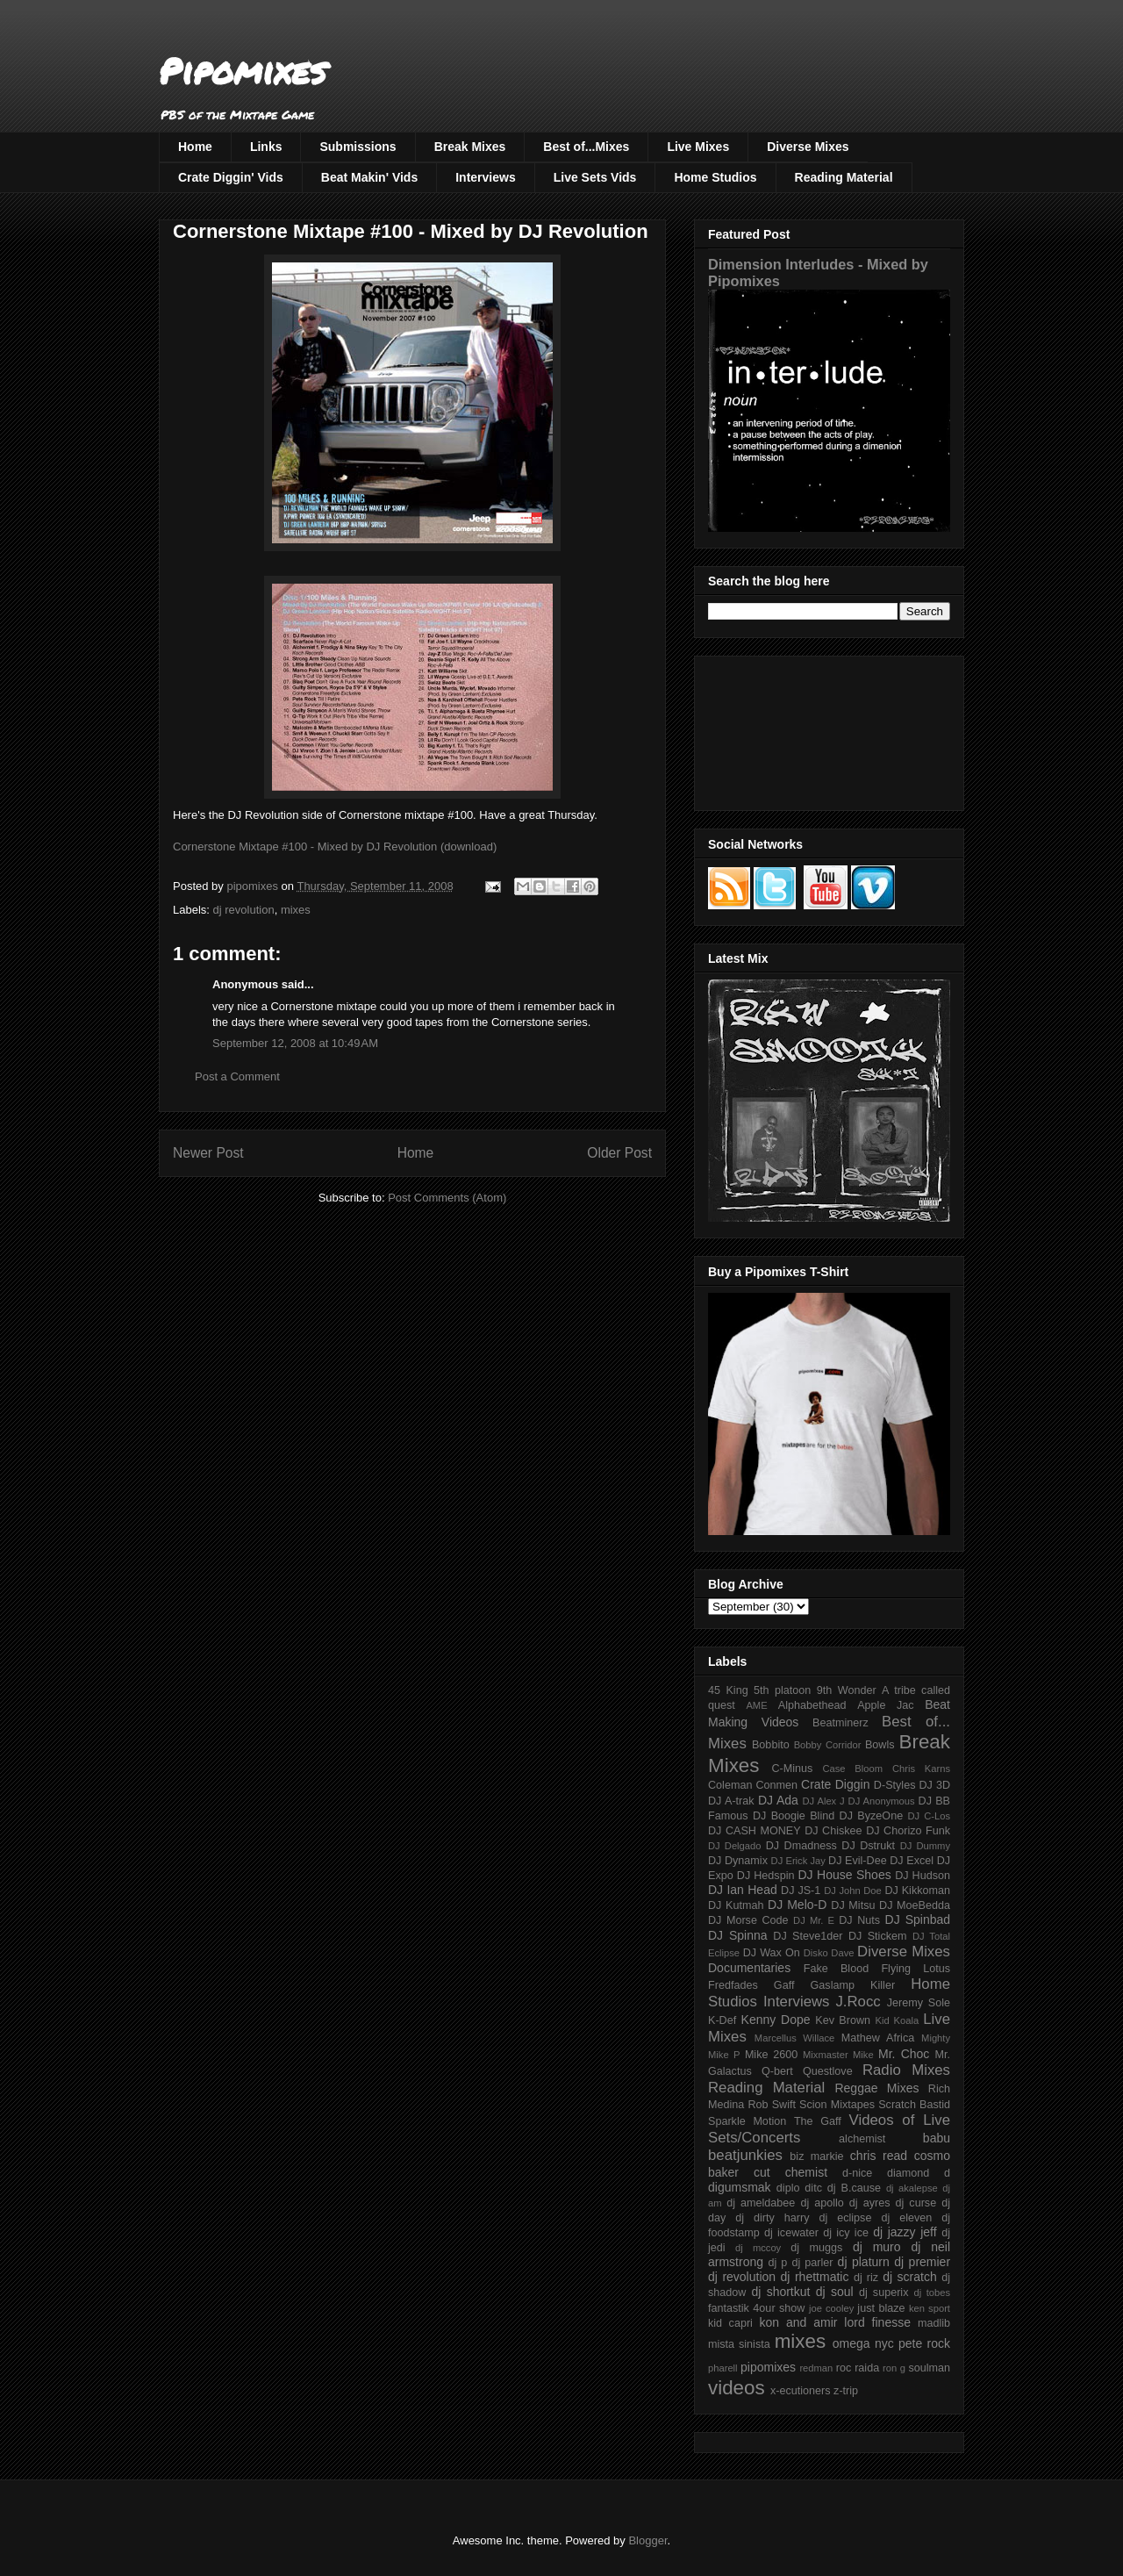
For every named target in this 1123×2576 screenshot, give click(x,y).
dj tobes (931, 2292)
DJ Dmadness (801, 1846)
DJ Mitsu (853, 1905)
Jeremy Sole (918, 2003)
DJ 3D (934, 1785)
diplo (788, 2188)
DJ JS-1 (800, 1890)
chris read (878, 2156)
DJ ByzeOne (872, 1816)
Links (266, 147)
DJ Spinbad (917, 1919)
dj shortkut (780, 2292)
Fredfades (733, 1985)
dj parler (812, 2263)
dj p (778, 2263)
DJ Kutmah (735, 1905)
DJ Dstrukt (868, 1846)
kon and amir (798, 2322)
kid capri (730, 2323)
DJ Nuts (859, 1920)
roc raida (857, 2368)
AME (756, 1705)
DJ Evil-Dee (857, 1861)
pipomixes (768, 2367)
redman (816, 2368)
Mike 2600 (771, 2055)
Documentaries (749, 1968)
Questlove (828, 2071)
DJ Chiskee (833, 1831)
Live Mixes (698, 147)
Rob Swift (771, 2105)
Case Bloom (852, 1768)
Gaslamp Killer (853, 1985)
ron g (894, 2368)
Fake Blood (836, 1968)
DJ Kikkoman (917, 1890)
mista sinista (739, 2344)
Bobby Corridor (828, 1745)
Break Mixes (470, 147)
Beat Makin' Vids (369, 177)
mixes (296, 909)
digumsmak (739, 2187)
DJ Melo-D (797, 1905)
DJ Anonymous (881, 1801)
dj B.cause (854, 2188)
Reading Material (844, 177)
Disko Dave (829, 1953)
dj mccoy (758, 2247)
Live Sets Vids (595, 177)
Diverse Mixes (807, 147)
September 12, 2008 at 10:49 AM (295, 1043)
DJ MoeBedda (914, 1905)
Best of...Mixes (586, 147)
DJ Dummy (925, 1846)
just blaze (881, 2308)
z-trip (845, 2391)
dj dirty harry (772, 2218)
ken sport (929, 2308)
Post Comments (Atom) (447, 1197)
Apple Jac (885, 1705)
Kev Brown (842, 2020)
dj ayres (870, 2203)
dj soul (835, 2292)
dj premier (922, 2262)
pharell (723, 2368)
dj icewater (791, 2233)
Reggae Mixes (876, 2088)
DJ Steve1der (807, 1936)
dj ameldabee (760, 2203)
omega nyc (863, 2343)
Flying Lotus (915, 1968)
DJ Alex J (824, 1801)
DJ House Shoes (844, 1875)
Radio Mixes (906, 2070)
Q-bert (777, 2071)
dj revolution (244, 909)
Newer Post (208, 1152)
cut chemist (790, 2172)
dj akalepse (912, 2188)
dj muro (877, 2247)
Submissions (357, 147)
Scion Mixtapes (837, 2105)
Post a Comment (237, 1076)
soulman (929, 2368)
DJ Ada (778, 1800)
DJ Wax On (771, 1953)
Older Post (619, 1152)
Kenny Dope (776, 2020)
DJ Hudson (922, 1875)
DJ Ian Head (742, 1890)
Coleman (730, 1785)
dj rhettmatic (815, 2277)
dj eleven (906, 2218)
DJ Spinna (738, 1935)
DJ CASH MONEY (754, 1831)
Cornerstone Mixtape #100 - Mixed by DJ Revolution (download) (335, 846)
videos (736, 2388)
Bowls (880, 1745)
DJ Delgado (735, 1846)
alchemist (862, 2139)
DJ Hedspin (766, 1875)
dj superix (883, 2292)
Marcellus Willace (794, 2038)
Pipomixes (242, 71)
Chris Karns (921, 1768)
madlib (934, 2323)
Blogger (647, 2540)
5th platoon (782, 1690)
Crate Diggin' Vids (230, 177)
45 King (728, 1690)
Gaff (784, 1985)
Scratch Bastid (914, 2105)
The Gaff (817, 2121)
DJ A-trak (731, 1801)
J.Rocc (857, 2001)
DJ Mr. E (813, 1920)
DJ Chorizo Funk (908, 1831)
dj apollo (821, 2203)
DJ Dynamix (738, 1861)
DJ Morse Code (748, 1920)
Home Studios (715, 177)
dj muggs (816, 2248)
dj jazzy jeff (904, 2232)
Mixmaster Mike (838, 2054)
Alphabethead (812, 1705)
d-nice (857, 2173)
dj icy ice (846, 2233)
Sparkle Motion (747, 2121)
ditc (813, 2188)
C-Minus (791, 1768)
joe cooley (831, 2308)
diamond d (918, 2173)
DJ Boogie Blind (793, 1816)
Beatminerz (840, 1723)
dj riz (866, 2277)
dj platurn (864, 2262)
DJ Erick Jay (798, 1860)
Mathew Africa (877, 2038)
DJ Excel (911, 1861)
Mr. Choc (903, 2054)
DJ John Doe (853, 1890)
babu (936, 2138)
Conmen (776, 1785)
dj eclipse (845, 2218)
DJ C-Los (929, 1816)
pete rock (924, 2343)
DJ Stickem (877, 1936)
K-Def (722, 2020)
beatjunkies (745, 2155)
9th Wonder (846, 1690)
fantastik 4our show (756, 2308)
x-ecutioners (800, 2391)
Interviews (485, 177)
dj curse (916, 2203)
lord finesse (877, 2322)
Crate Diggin (835, 1784)
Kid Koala (897, 2020)
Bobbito (771, 1745)
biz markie (816, 2156)
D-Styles (895, 1785)
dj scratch (910, 2277)
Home (195, 147)
